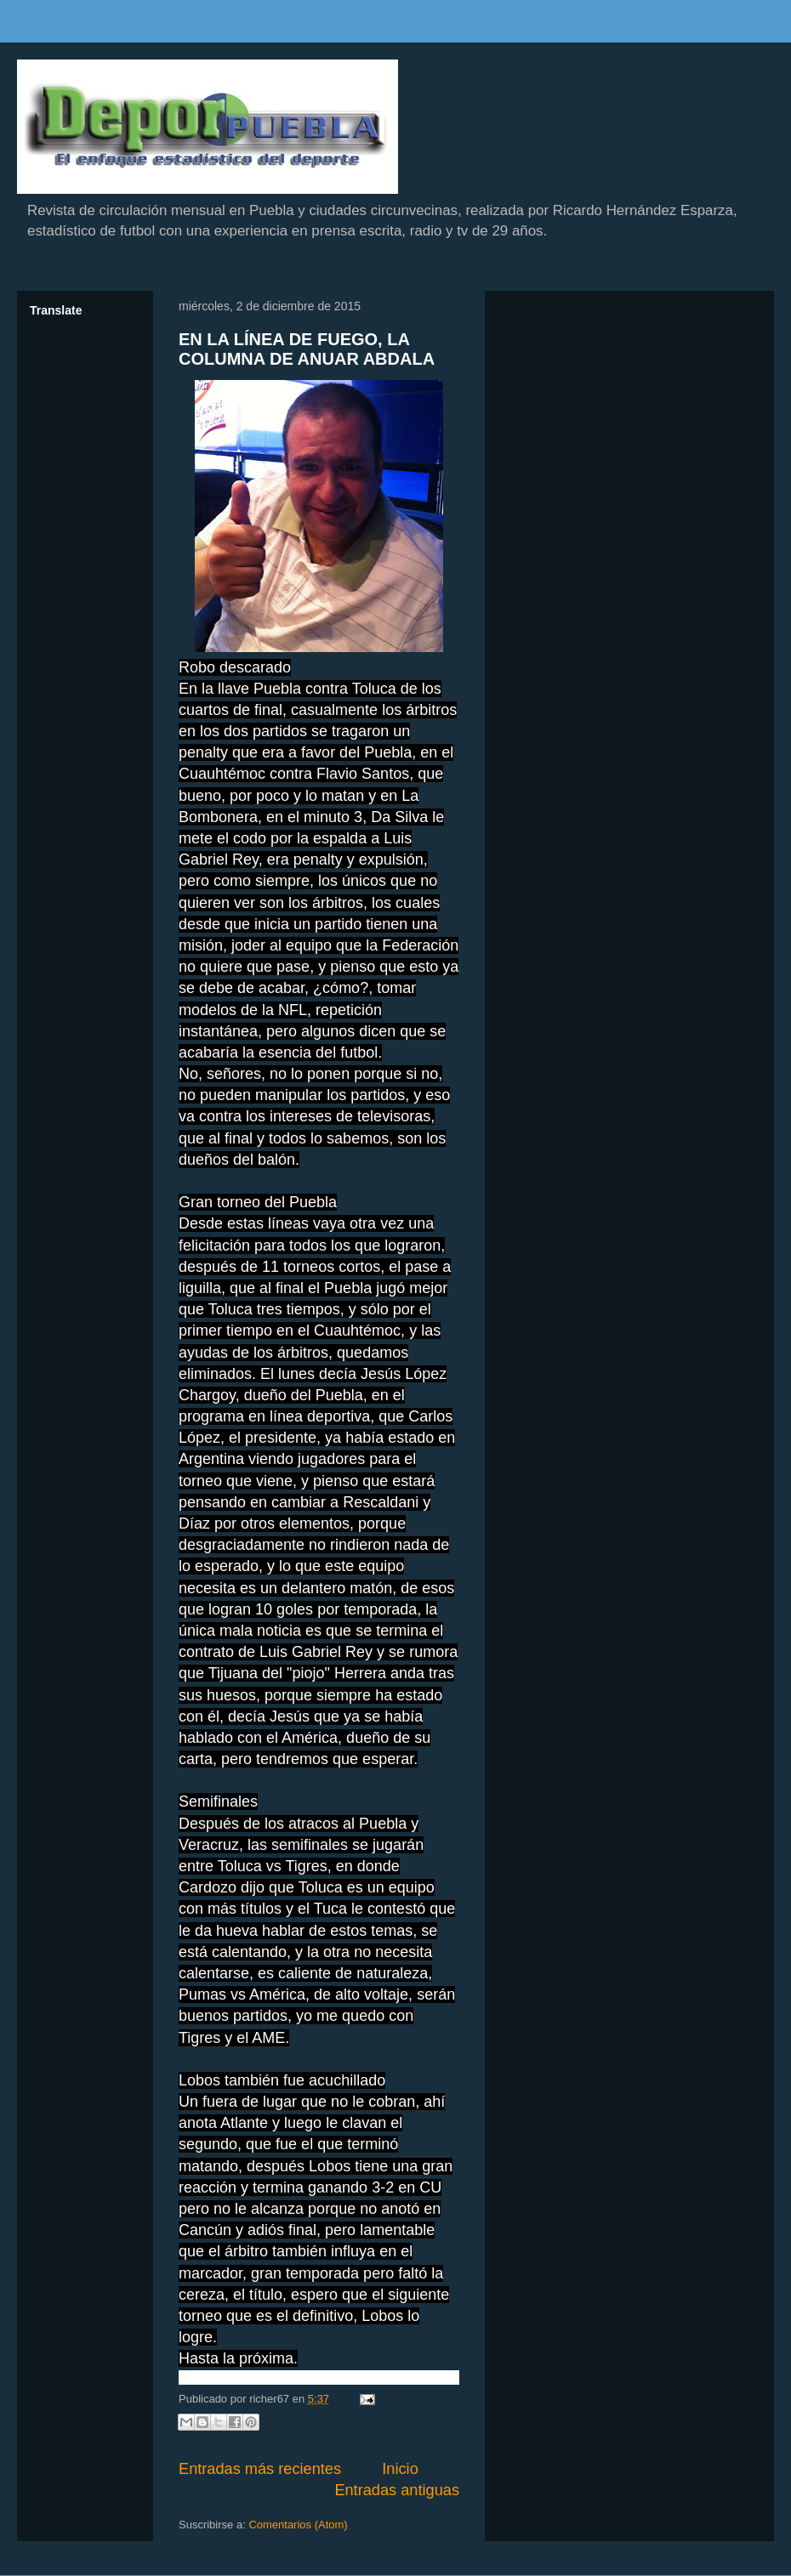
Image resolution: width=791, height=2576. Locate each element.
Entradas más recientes (260, 2468)
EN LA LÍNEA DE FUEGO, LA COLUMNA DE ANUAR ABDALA (307, 349)
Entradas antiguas (396, 2490)
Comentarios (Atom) (297, 2524)
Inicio (400, 2468)
